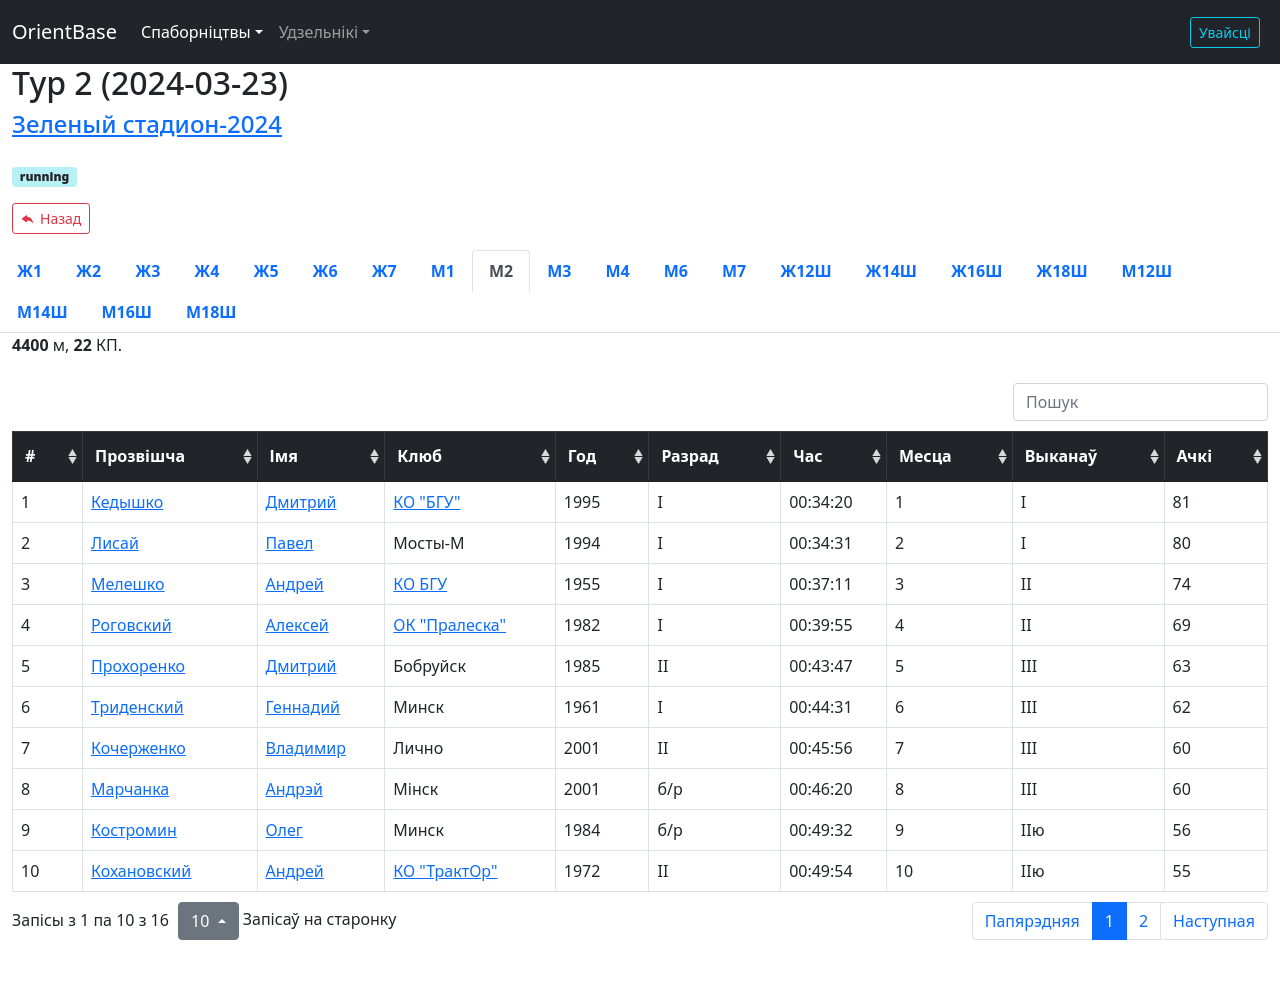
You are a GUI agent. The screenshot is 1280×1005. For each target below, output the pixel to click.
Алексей (297, 625)
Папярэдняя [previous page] (1032, 921)
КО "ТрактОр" (445, 871)
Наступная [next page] (1214, 921)
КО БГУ (420, 584)
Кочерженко (138, 748)
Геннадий (303, 707)
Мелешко (128, 584)
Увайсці (1225, 32)
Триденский (137, 707)
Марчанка (130, 789)
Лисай (115, 543)
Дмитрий (301, 502)
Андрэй (294, 789)
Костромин (134, 830)
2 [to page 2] (1143, 921)
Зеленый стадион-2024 (147, 123)
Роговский (131, 625)
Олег (284, 830)
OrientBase (64, 31)
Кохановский (141, 871)
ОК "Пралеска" (449, 625)
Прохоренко (138, 666)
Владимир (306, 748)
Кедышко (127, 502)
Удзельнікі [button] (318, 32)
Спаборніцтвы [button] (196, 32)
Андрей (295, 584)
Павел (290, 543)
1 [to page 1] (1109, 921)
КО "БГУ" (426, 502)
